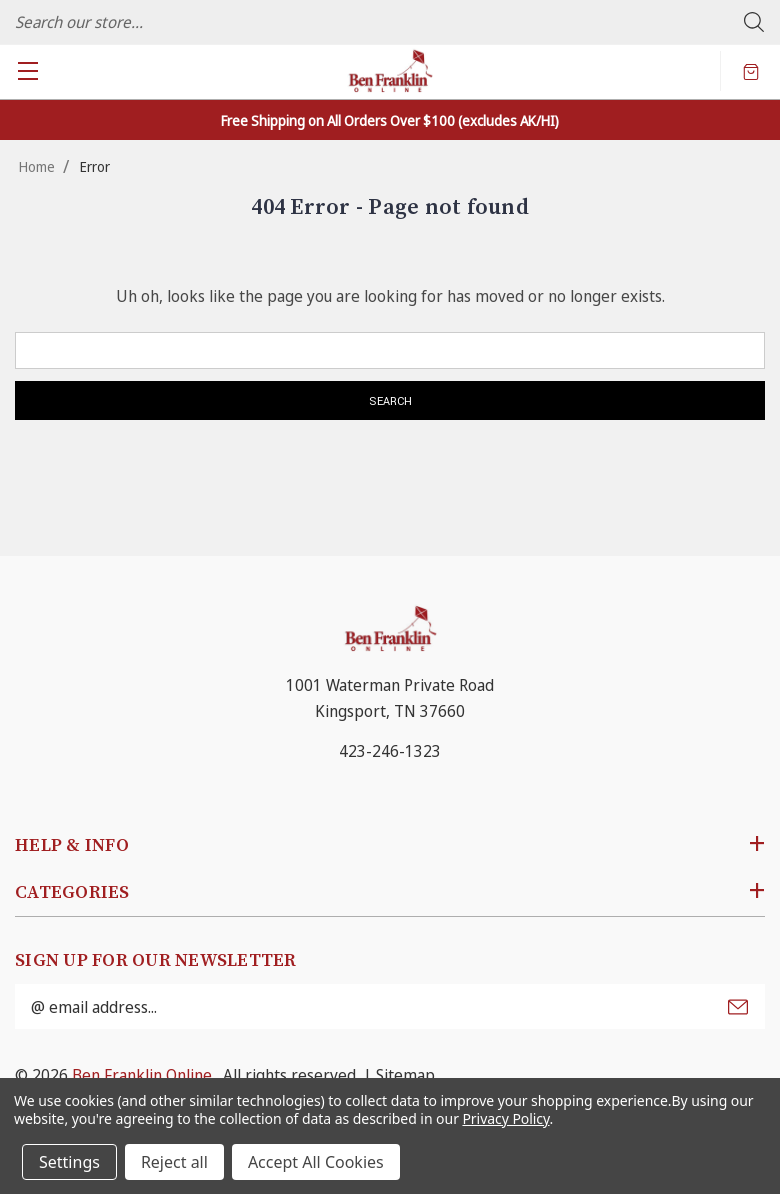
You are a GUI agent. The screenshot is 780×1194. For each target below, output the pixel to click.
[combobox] (390, 22)
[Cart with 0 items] (751, 71)
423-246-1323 (390, 751)
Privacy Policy (505, 1118)
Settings (69, 1162)
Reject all (174, 1162)
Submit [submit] (738, 1007)
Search (754, 22)
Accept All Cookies (316, 1162)
